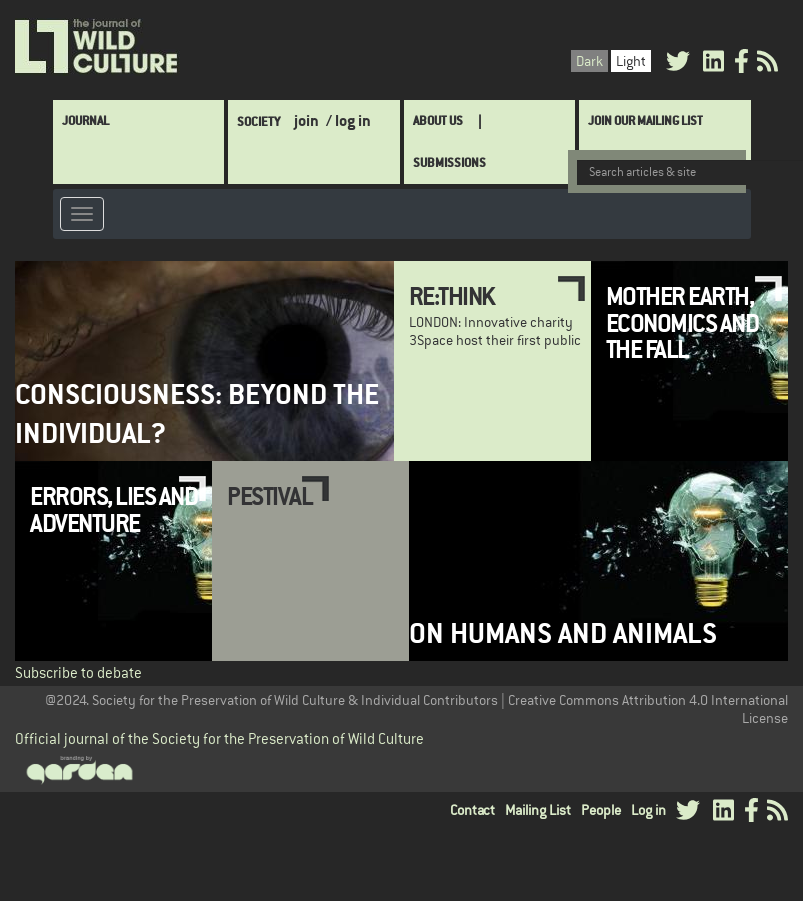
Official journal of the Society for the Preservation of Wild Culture (219, 736)
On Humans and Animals (563, 631)
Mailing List (538, 808)
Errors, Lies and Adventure (113, 507)
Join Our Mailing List (645, 118)
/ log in (348, 118)
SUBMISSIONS (449, 160)
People (601, 808)
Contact (472, 808)
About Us (438, 118)
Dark (589, 59)
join (306, 118)
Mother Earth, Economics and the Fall (682, 320)
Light (631, 59)
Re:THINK (452, 294)
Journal (85, 118)
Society (258, 119)
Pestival (269, 494)
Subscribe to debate (78, 670)
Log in (648, 808)
